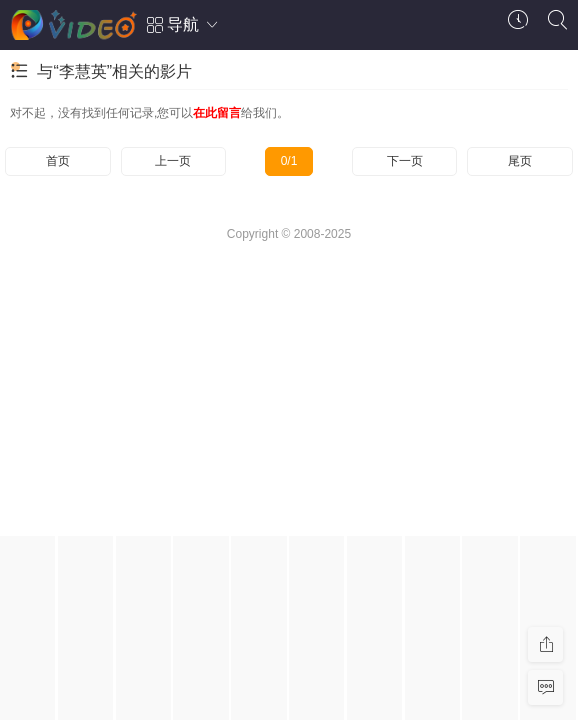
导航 (183, 24)
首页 (58, 161)
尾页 (520, 161)
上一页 (173, 161)
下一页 (405, 161)
